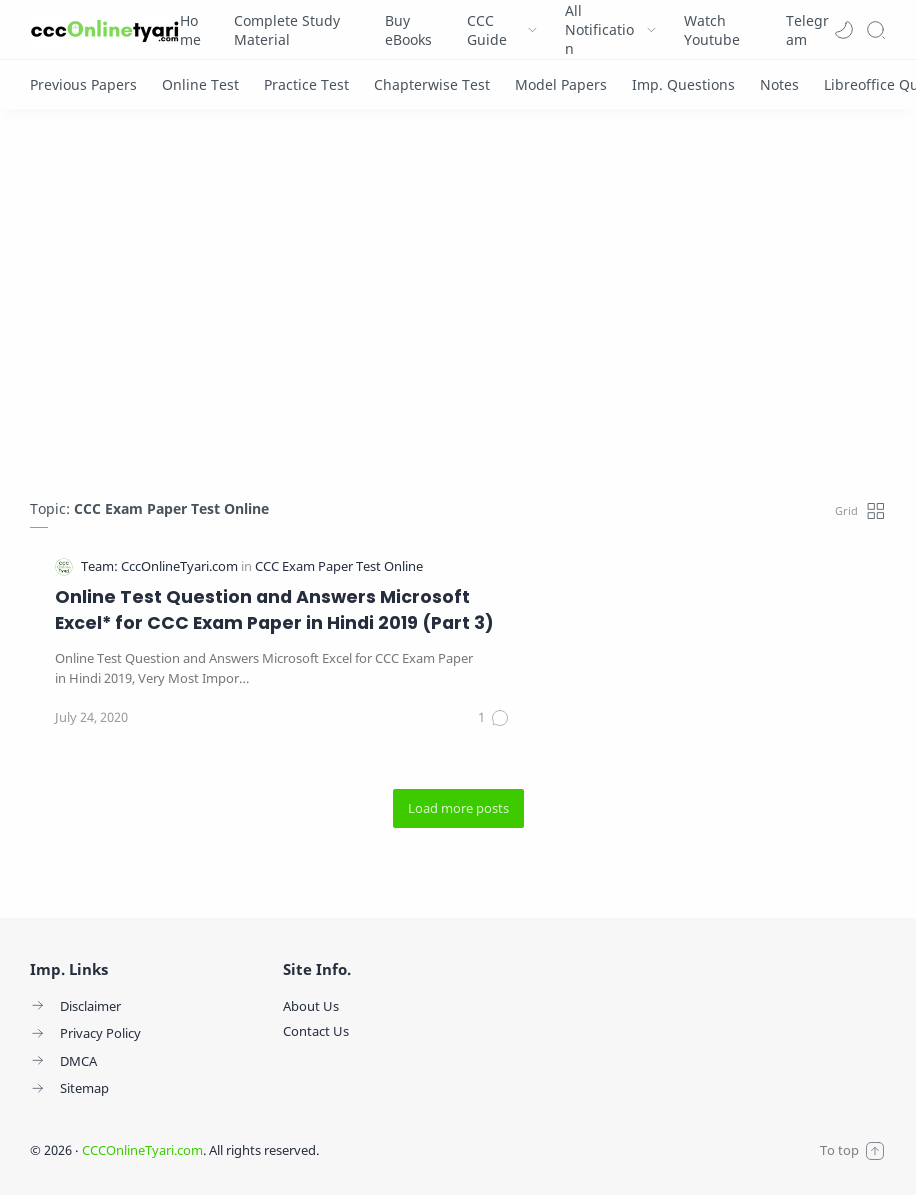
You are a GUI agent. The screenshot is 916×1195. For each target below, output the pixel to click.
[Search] (876, 30)
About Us (311, 1006)
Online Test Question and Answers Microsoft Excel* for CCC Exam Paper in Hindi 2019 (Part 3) (274, 610)
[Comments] (494, 718)
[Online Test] (200, 84)
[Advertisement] (458, 309)
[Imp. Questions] (683, 84)
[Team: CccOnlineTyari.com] (161, 566)
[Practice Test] (306, 84)
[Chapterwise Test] (432, 84)
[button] (844, 30)
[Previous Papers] (83, 84)
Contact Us (316, 1031)
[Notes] (779, 84)
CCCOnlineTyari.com (142, 1150)
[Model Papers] (561, 84)
